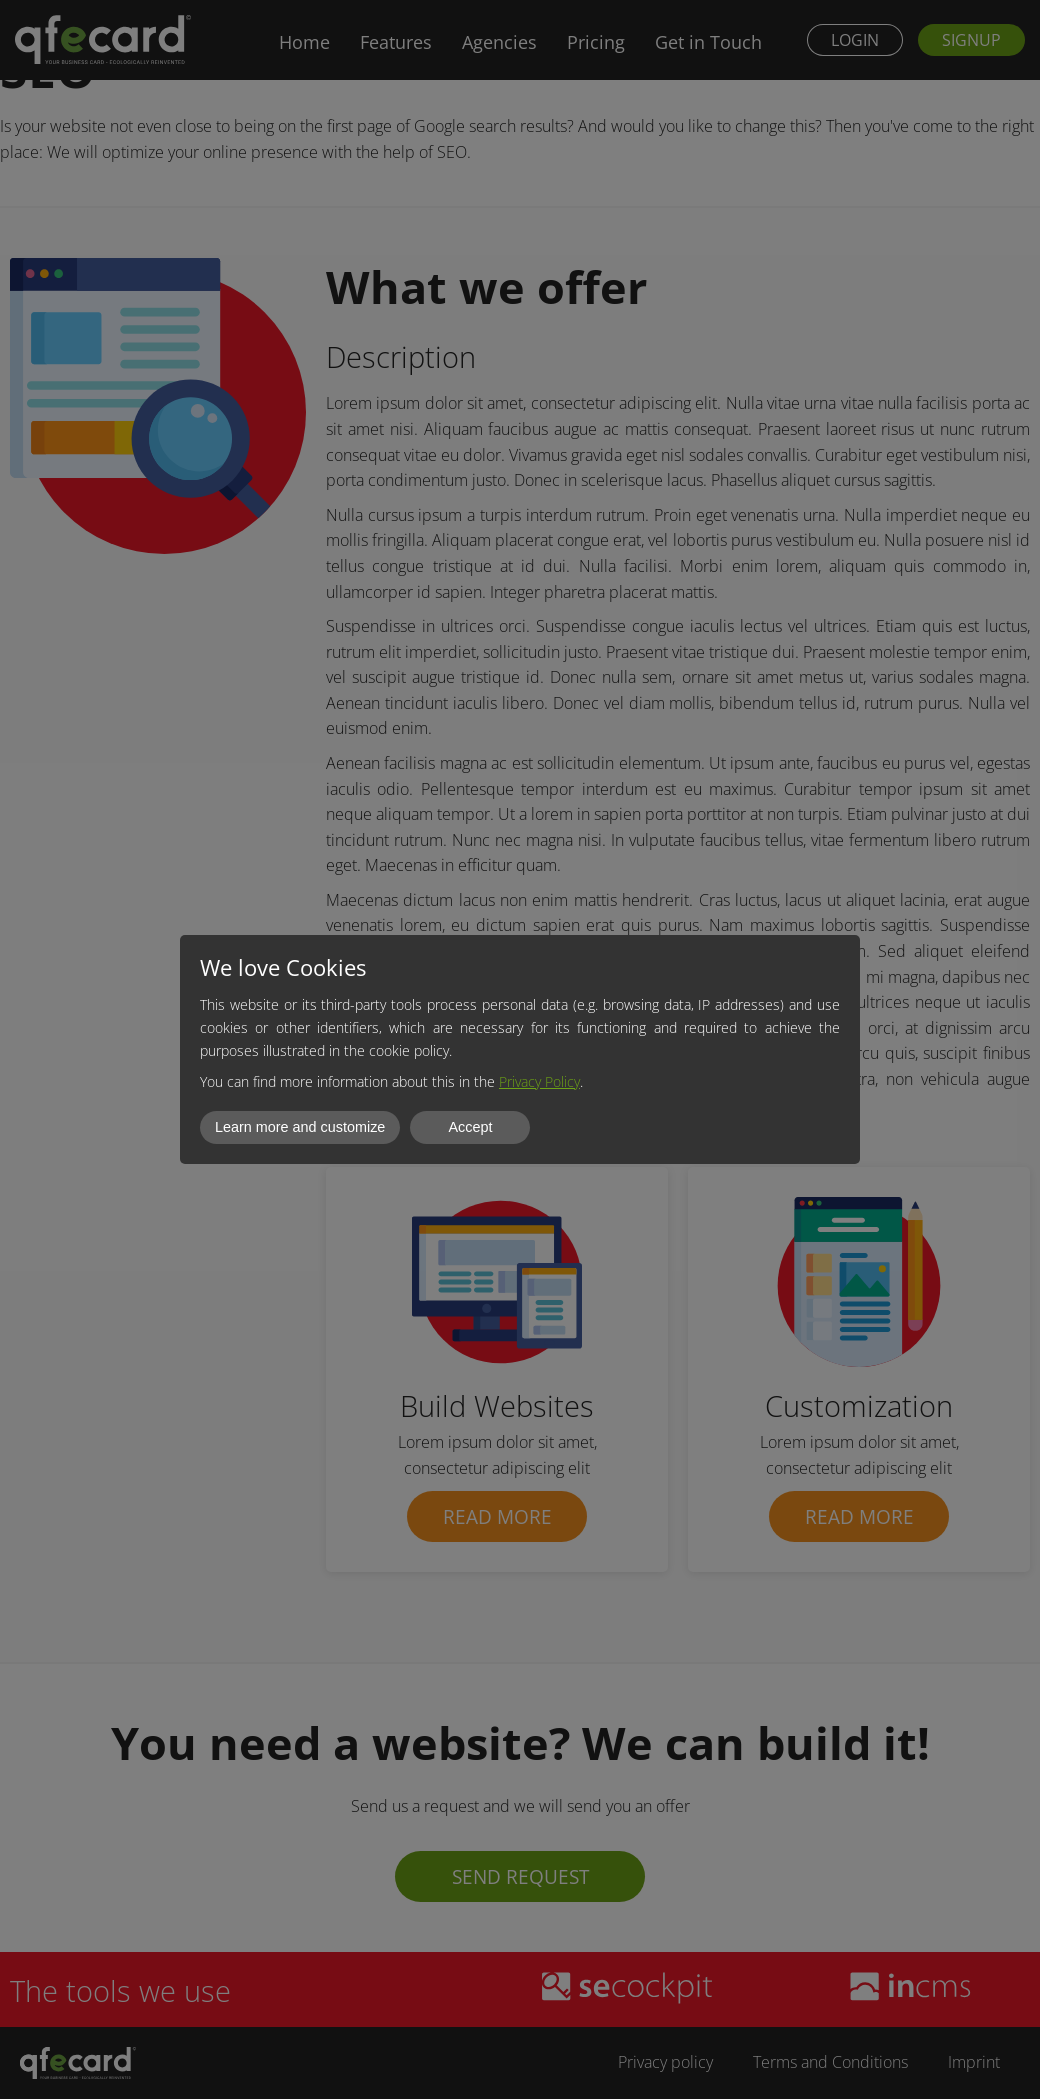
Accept (470, 1127)
